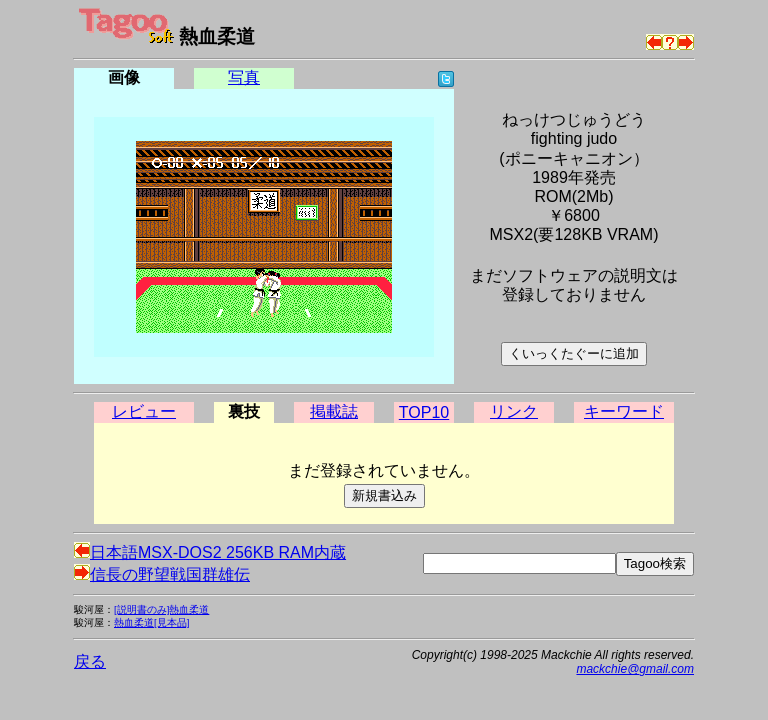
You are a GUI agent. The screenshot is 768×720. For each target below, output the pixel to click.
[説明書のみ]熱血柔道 (161, 609)
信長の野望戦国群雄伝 (162, 574)
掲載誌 (334, 411)
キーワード (624, 411)
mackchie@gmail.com (635, 669)
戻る (90, 661)
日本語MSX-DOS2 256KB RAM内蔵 (210, 552)
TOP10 (424, 412)
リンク (514, 411)
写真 (244, 77)
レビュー (144, 411)
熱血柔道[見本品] (151, 622)
